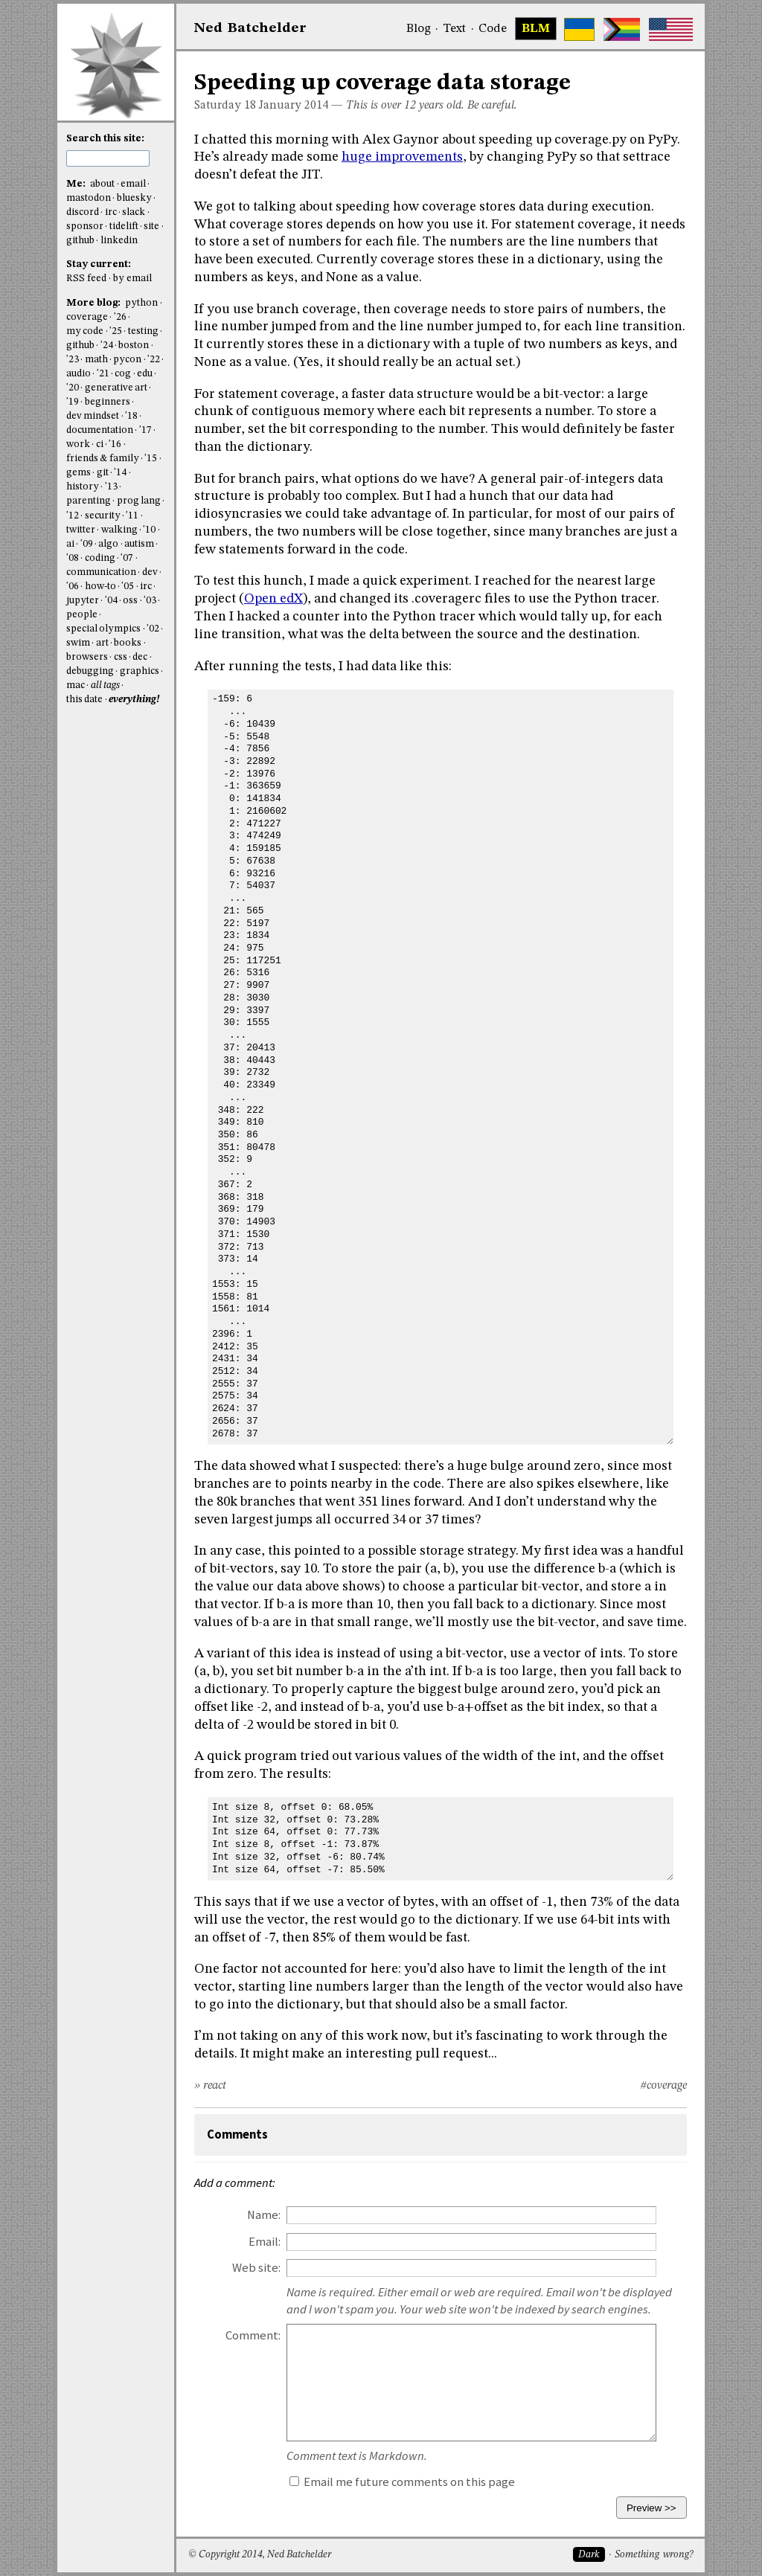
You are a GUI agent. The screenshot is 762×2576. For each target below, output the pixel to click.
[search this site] (108, 158)
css (120, 657)
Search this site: (105, 139)
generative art (116, 388)
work (78, 444)
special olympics (103, 629)
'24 (106, 345)
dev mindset (92, 416)
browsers (87, 657)
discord (82, 212)
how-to (100, 586)
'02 (153, 629)
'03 (150, 601)
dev (150, 572)
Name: (264, 2215)
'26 (120, 317)
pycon (127, 359)
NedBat (250, 28)
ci (99, 444)
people (81, 615)
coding (100, 558)
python (141, 303)
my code (84, 331)
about (102, 184)
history (82, 487)
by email (132, 278)
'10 (149, 530)
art (102, 643)
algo (108, 544)
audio (78, 374)
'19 (72, 402)
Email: (265, 2241)
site (151, 226)
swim (78, 643)
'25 (115, 331)
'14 (120, 473)
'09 (86, 544)
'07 (127, 558)
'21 (103, 374)
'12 (72, 516)
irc (111, 212)
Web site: (256, 2267)
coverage (87, 317)
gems (78, 473)
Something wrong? (654, 2555)
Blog (418, 29)
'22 (153, 359)
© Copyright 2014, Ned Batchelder (259, 2555)
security (103, 516)
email (133, 184)
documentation (99, 430)
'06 (72, 586)
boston (133, 345)
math (96, 359)
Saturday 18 (225, 106)
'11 (132, 516)
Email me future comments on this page (402, 2482)
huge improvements (402, 157)
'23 (72, 359)
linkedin (119, 240)
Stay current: (98, 264)
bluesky (134, 198)
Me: (77, 184)
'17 (145, 430)
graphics (139, 671)
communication (101, 572)
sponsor (84, 226)
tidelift (123, 226)
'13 (111, 487)
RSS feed (86, 278)
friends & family (102, 458)
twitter (80, 530)
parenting (88, 501)
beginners (107, 402)
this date (84, 699)
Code (492, 29)
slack (133, 212)
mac (75, 685)
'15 (150, 458)
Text (454, 29)
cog (123, 374)
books (127, 643)
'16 (115, 444)
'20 (72, 388)
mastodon (88, 198)
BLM (536, 29)
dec (139, 657)
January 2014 (293, 106)
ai (70, 544)
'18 (131, 416)
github (80, 240)
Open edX (273, 599)
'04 (111, 601)
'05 (127, 586)
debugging (90, 671)
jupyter (82, 601)
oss (130, 601)
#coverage (663, 2086)
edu (145, 374)
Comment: (253, 2335)
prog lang (139, 501)
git (103, 473)
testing (143, 331)
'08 (72, 558)
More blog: (94, 303)
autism (139, 544)
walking (119, 530)
